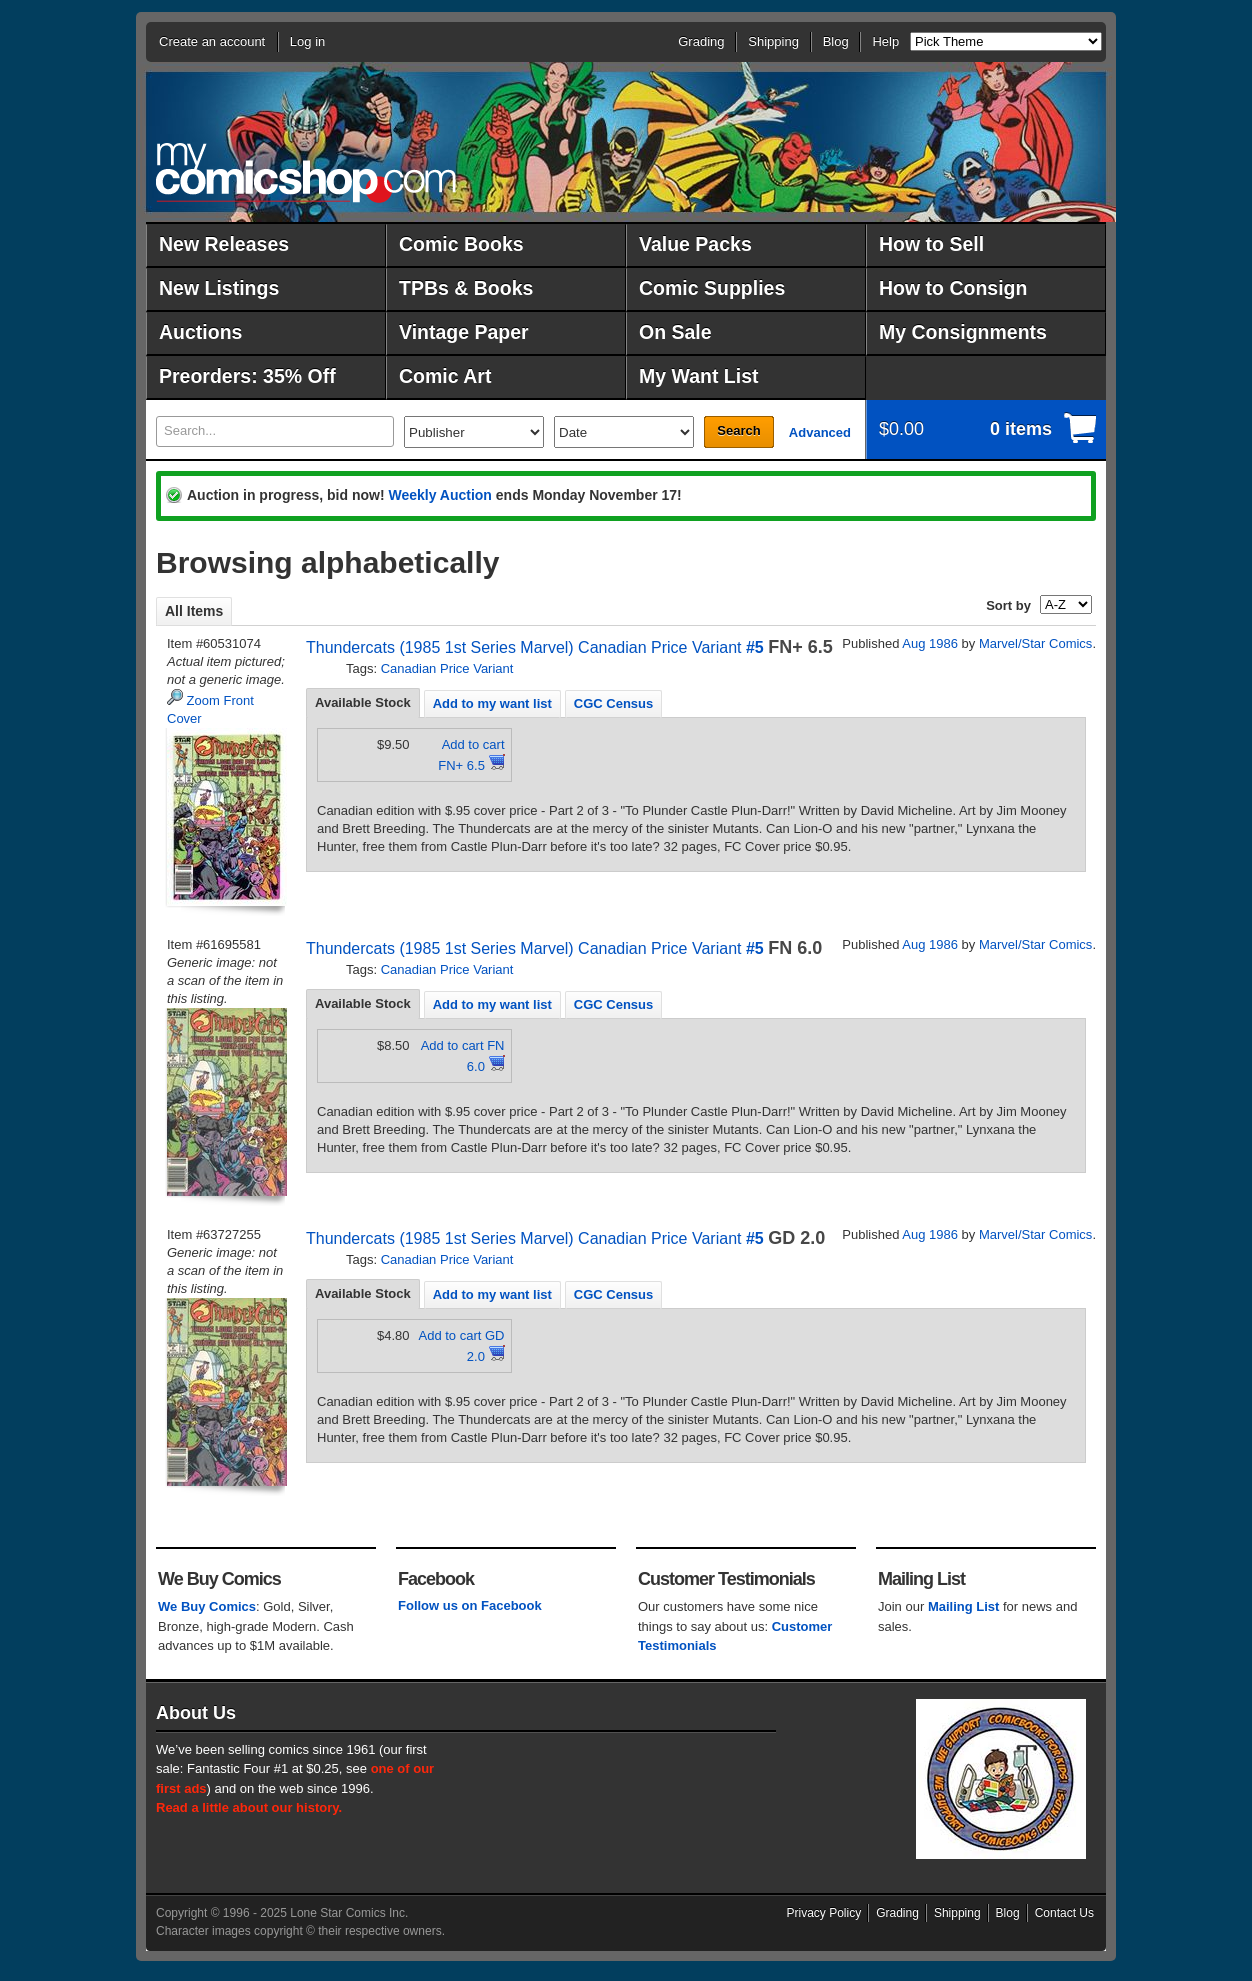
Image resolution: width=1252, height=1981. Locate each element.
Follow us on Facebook (470, 1605)
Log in (307, 41)
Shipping (773, 41)
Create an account (212, 41)
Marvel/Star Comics (1035, 643)
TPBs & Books (466, 288)
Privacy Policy (824, 1913)
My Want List (699, 376)
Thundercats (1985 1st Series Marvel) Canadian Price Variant (523, 647)
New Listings (219, 288)
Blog (836, 41)
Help (885, 41)
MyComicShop (306, 172)
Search (738, 430)
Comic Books (461, 244)
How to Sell (931, 244)
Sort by (1008, 605)
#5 (755, 647)
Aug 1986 (930, 643)
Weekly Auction (439, 495)
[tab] (363, 703)
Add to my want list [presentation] (492, 703)
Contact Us (1064, 1913)
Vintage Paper (464, 332)
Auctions (200, 332)
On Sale (675, 332)
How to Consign (953, 288)
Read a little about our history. (249, 1807)
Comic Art (445, 376)
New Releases (224, 244)
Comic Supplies (712, 288)
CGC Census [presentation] (613, 703)
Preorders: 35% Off (247, 376)
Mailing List (964, 1606)
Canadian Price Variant (447, 668)
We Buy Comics (207, 1606)
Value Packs (695, 244)
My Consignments (963, 332)
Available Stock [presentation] (363, 702)
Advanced (820, 432)
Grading (701, 41)
